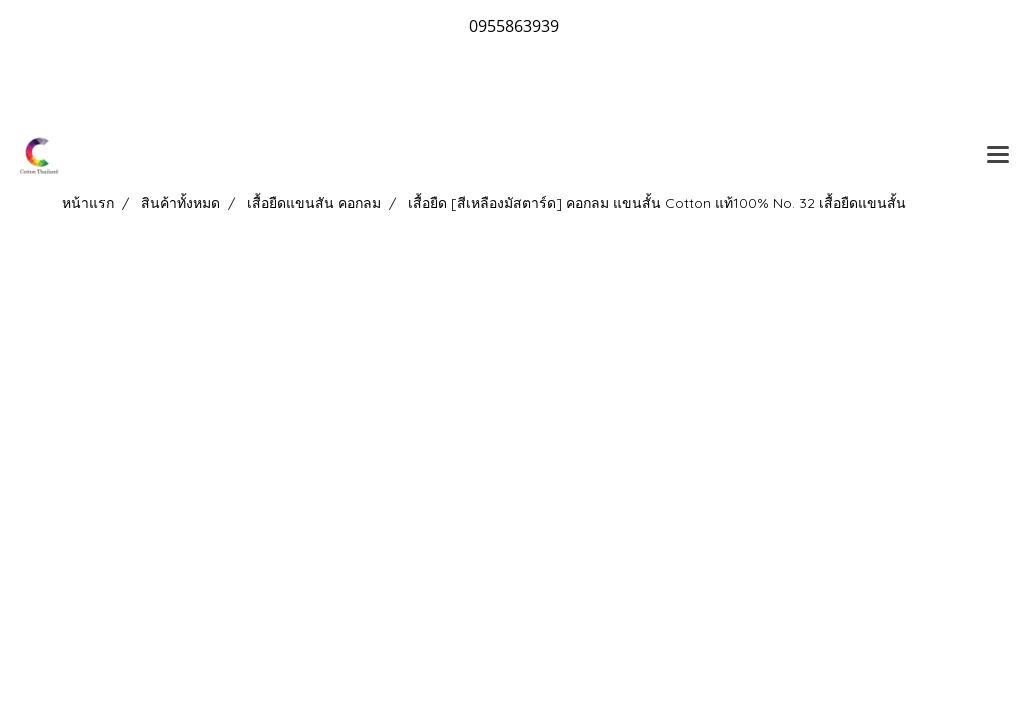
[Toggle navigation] (998, 156)
